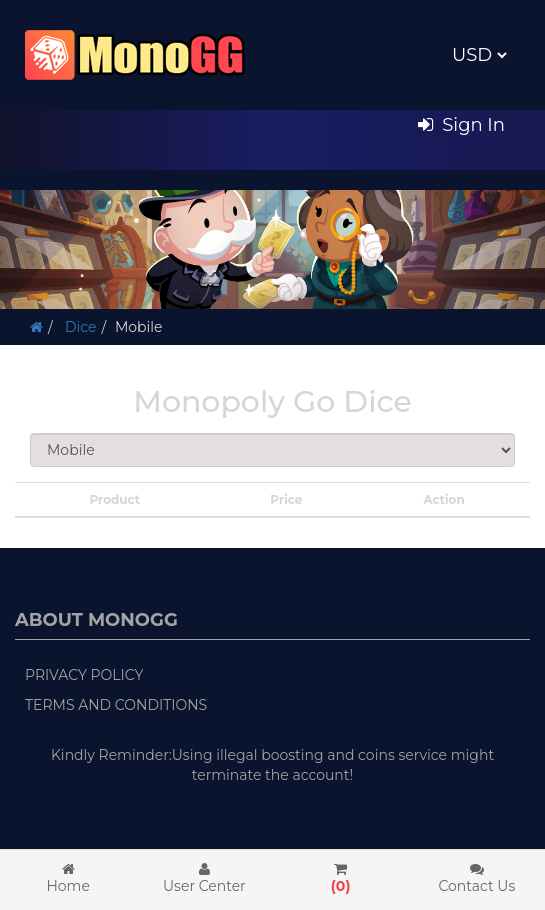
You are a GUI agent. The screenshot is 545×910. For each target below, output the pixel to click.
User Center (204, 878)
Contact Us (477, 878)
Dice (78, 327)
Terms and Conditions (116, 705)
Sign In (461, 125)
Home (68, 878)
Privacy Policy (84, 675)
